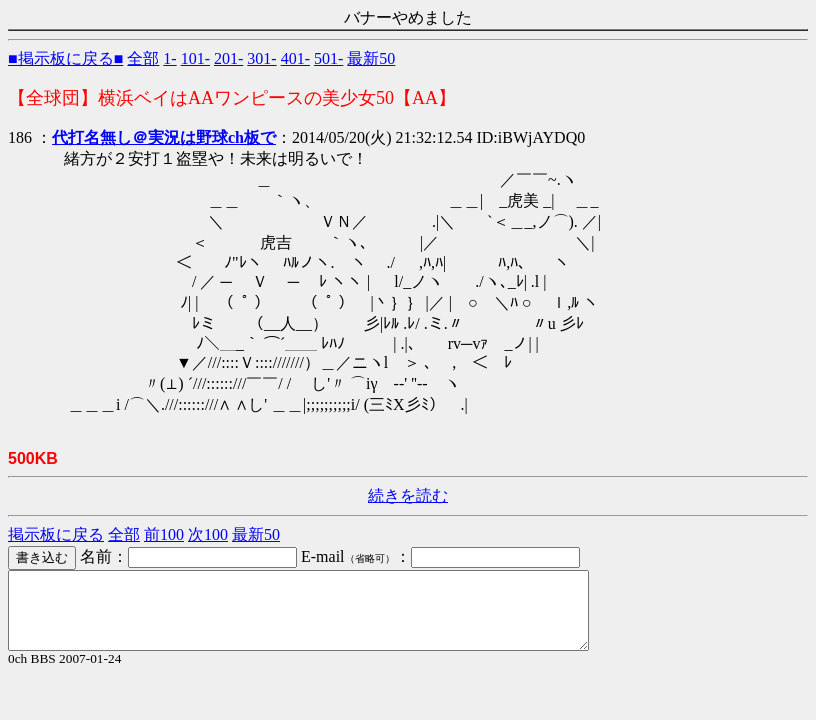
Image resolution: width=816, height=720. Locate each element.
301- (261, 58)
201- (228, 58)
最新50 (371, 58)
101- (195, 58)
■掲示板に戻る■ (65, 58)
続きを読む (408, 495)
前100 (164, 534)
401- (295, 58)
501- (328, 58)
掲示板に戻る (56, 534)
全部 (143, 58)
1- (169, 58)
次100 (208, 534)
